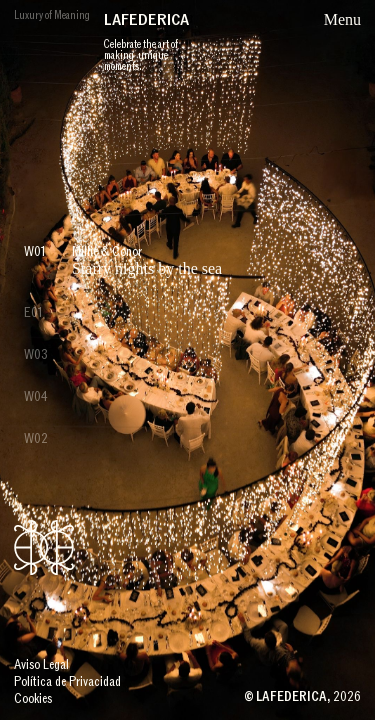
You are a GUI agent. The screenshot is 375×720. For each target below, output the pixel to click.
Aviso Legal (41, 665)
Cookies (33, 699)
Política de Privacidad (67, 682)
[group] (187, 360)
